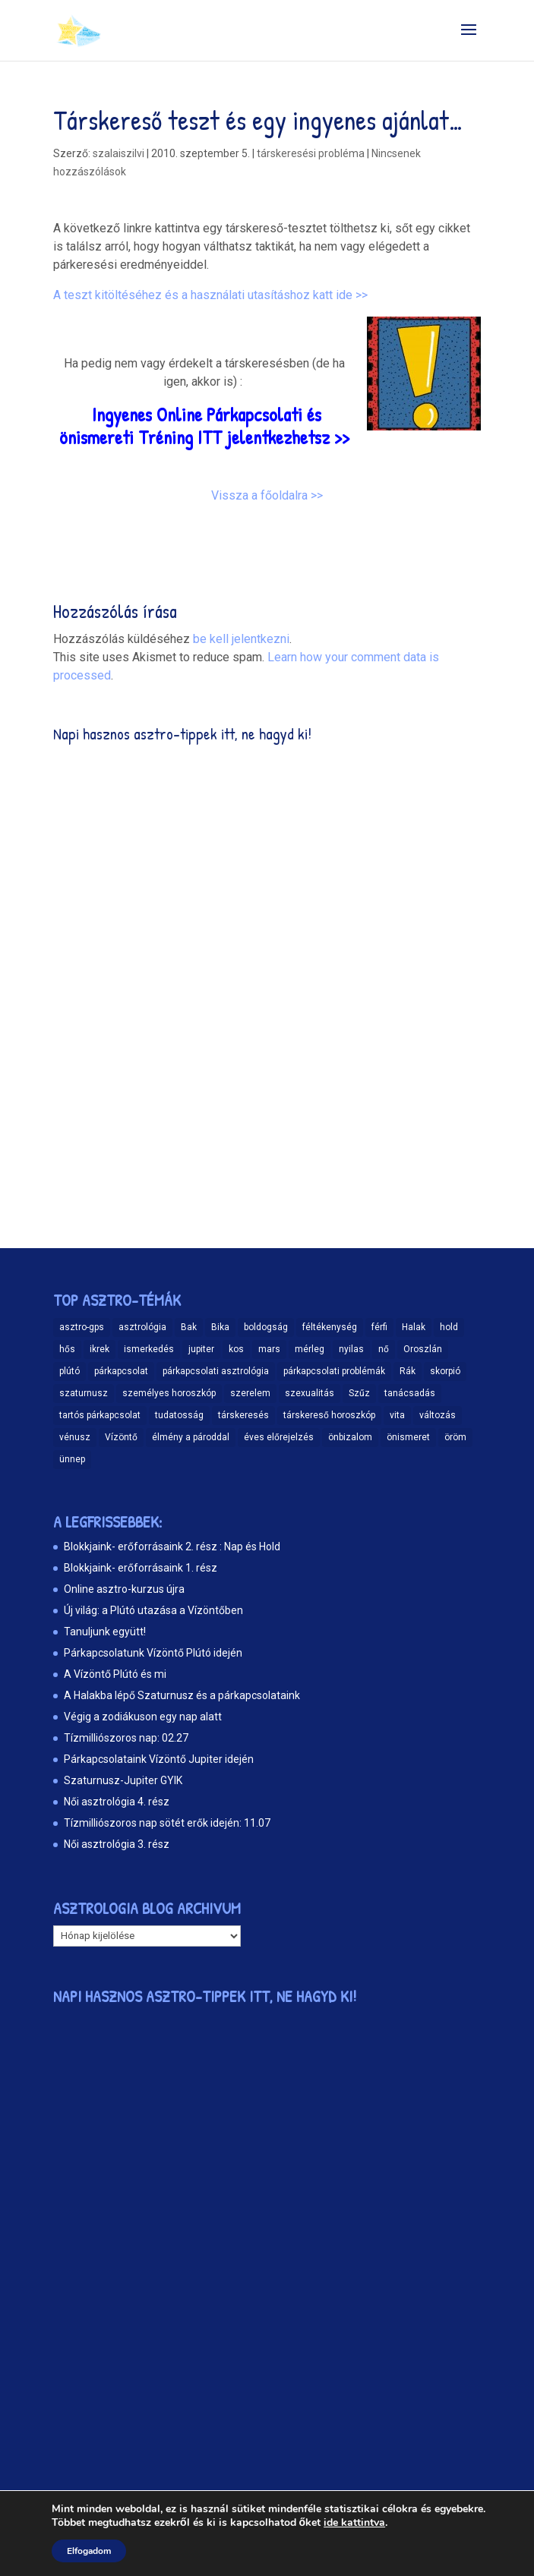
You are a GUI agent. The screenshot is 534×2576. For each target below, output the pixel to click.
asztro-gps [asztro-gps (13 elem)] (81, 1327)
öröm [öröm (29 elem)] (455, 1437)
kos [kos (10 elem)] (236, 1349)
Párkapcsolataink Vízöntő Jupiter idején (159, 1759)
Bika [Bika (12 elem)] (220, 1327)
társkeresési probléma (311, 153)
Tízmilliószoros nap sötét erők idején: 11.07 (167, 1823)
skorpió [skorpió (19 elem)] (445, 1371)
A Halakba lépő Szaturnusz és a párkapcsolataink (182, 1695)
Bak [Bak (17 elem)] (189, 1327)
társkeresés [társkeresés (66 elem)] (243, 1415)
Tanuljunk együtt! (105, 1631)
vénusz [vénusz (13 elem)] (74, 1437)
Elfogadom (89, 2551)
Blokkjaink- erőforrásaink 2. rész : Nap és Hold (172, 1546)
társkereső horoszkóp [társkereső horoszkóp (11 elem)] (329, 1415)
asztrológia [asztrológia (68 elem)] (142, 1327)
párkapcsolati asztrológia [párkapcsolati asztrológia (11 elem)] (216, 1371)
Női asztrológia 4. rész (116, 1802)
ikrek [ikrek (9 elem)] (99, 1349)
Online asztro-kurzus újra (124, 1589)
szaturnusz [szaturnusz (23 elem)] (83, 1393)
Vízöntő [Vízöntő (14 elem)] (121, 1437)
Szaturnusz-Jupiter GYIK (123, 1780)
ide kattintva (354, 2523)
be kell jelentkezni (241, 639)
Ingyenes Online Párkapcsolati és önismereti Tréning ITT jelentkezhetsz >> (204, 426)
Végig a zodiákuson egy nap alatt (143, 1717)
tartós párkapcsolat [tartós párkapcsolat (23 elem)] (100, 1415)
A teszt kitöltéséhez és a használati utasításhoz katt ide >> (210, 295)
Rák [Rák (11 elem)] (408, 1371)
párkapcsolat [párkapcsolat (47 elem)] (121, 1371)
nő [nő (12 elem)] (383, 1349)
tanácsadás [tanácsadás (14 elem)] (409, 1393)
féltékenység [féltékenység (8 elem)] (329, 1327)
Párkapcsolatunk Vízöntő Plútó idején (153, 1653)
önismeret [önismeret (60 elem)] (408, 1437)
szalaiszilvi (118, 153)
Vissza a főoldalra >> (267, 495)
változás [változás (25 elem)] (437, 1415)
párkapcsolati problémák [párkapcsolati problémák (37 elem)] (334, 1371)
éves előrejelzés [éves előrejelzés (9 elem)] (279, 1437)
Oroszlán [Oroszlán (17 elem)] (422, 1349)
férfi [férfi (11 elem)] (379, 1327)
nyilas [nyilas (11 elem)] (351, 1349)
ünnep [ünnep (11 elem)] (72, 1459)
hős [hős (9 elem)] (67, 1349)
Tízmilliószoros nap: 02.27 (126, 1738)
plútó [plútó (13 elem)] (69, 1371)
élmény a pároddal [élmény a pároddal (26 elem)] (190, 1437)
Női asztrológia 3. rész (116, 1844)
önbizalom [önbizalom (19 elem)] (350, 1437)
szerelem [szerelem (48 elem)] (250, 1393)
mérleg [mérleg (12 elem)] (309, 1349)
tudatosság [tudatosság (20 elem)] (179, 1415)
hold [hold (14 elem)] (449, 1327)
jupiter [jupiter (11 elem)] (201, 1349)
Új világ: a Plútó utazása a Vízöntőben (153, 1610)
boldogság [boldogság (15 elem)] (266, 1327)
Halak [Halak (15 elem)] (413, 1327)
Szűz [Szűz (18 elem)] (359, 1393)
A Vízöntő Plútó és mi (115, 1674)
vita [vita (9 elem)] (397, 1415)
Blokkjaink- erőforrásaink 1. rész (140, 1568)
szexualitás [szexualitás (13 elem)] (309, 1393)
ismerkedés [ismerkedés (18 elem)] (149, 1349)
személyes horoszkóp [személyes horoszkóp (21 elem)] (169, 1393)
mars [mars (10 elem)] (269, 1349)
